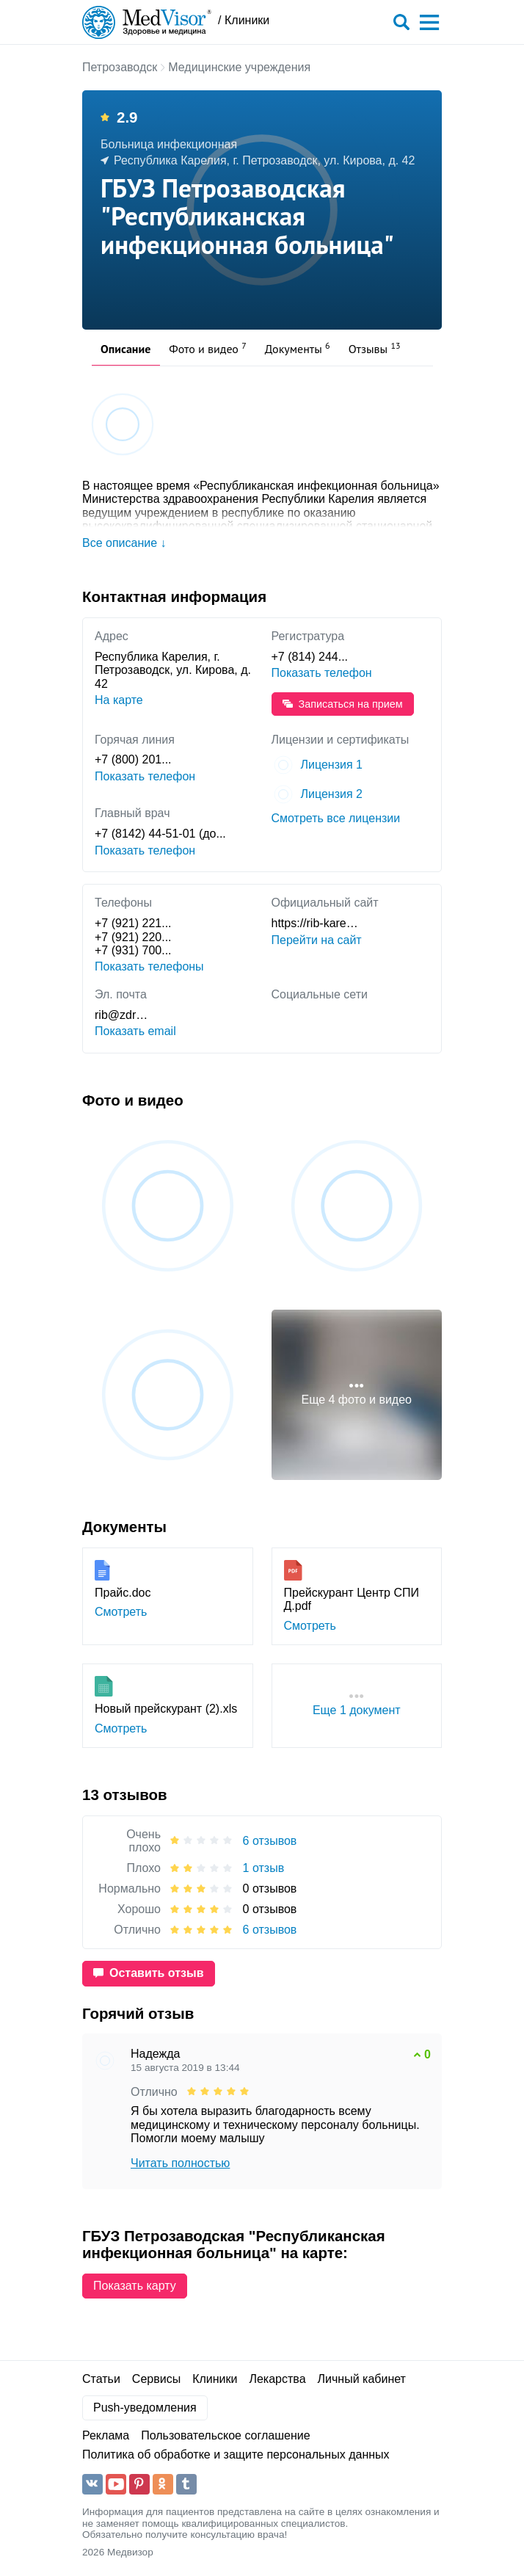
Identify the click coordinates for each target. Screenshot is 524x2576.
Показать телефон (322, 673)
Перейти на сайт (317, 940)
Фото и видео (208, 348)
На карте (119, 700)
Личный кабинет (362, 2379)
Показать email (135, 1031)
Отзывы (375, 348)
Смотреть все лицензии (336, 818)
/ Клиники (243, 20)
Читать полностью (180, 2163)
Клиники (214, 2379)
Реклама (105, 2435)
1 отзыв (264, 1868)
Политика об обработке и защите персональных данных (236, 2454)
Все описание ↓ (124, 543)
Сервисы (156, 2379)
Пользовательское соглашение (225, 2435)
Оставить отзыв (148, 1973)
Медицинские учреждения (239, 67)
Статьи (101, 2379)
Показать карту (134, 2285)
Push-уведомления (145, 2407)
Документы (297, 348)
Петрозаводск (119, 67)
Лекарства (277, 2379)
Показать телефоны (149, 966)
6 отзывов (270, 1841)
